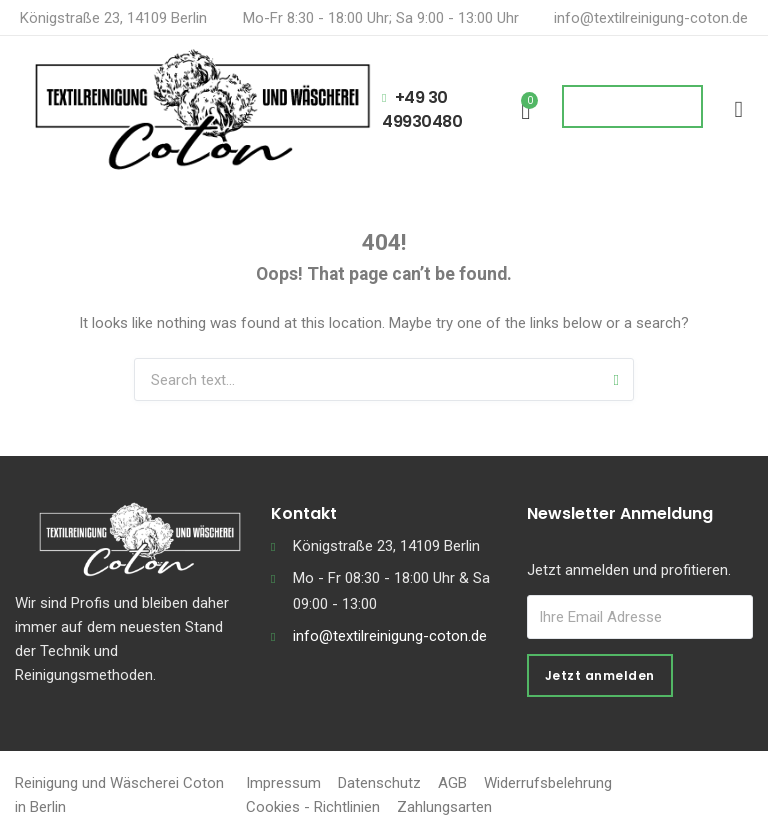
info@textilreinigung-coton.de (651, 18)
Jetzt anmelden (600, 675)
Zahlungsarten (444, 807)
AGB (452, 783)
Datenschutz (379, 783)
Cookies (273, 807)
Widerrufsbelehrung (548, 783)
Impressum (283, 783)
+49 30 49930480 (422, 109)
